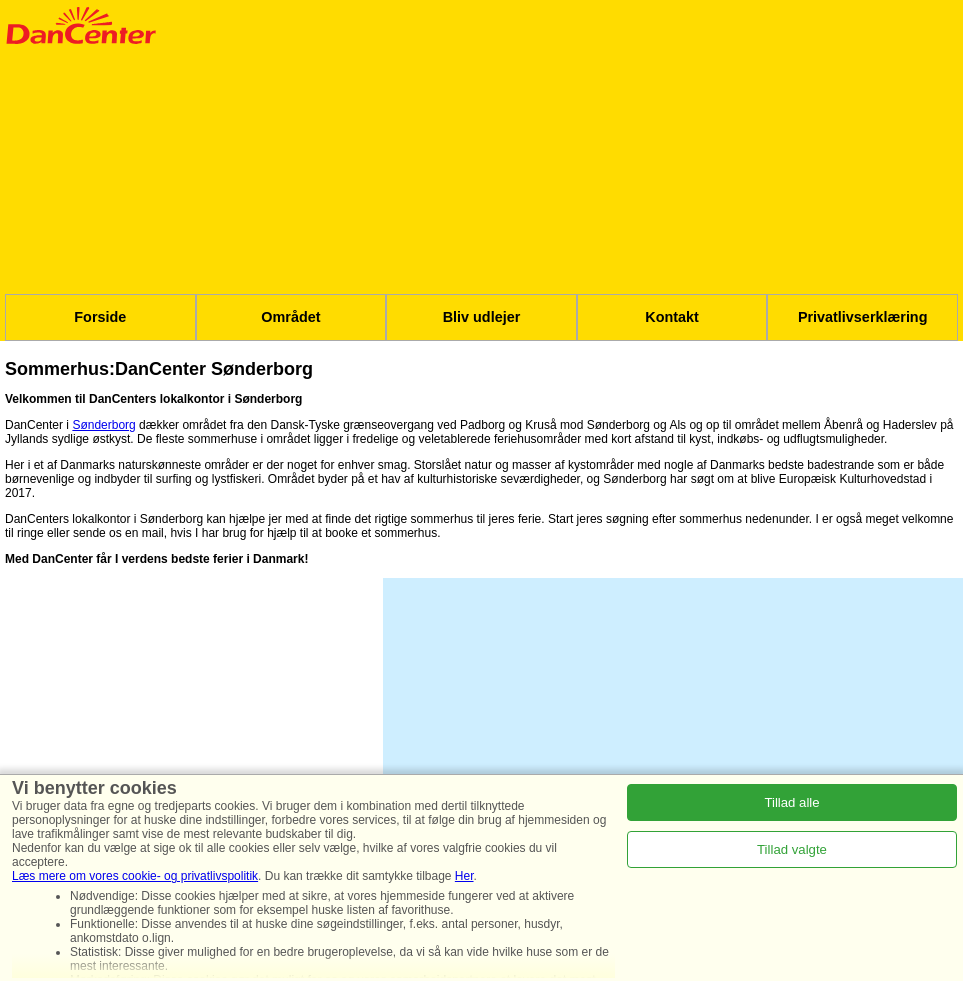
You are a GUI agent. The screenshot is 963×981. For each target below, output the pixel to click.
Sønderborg (103, 425)
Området (290, 317)
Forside (100, 317)
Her (464, 876)
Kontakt (672, 317)
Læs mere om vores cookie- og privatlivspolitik (135, 876)
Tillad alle (791, 802)
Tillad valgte (792, 849)
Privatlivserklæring (863, 317)
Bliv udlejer (482, 317)
